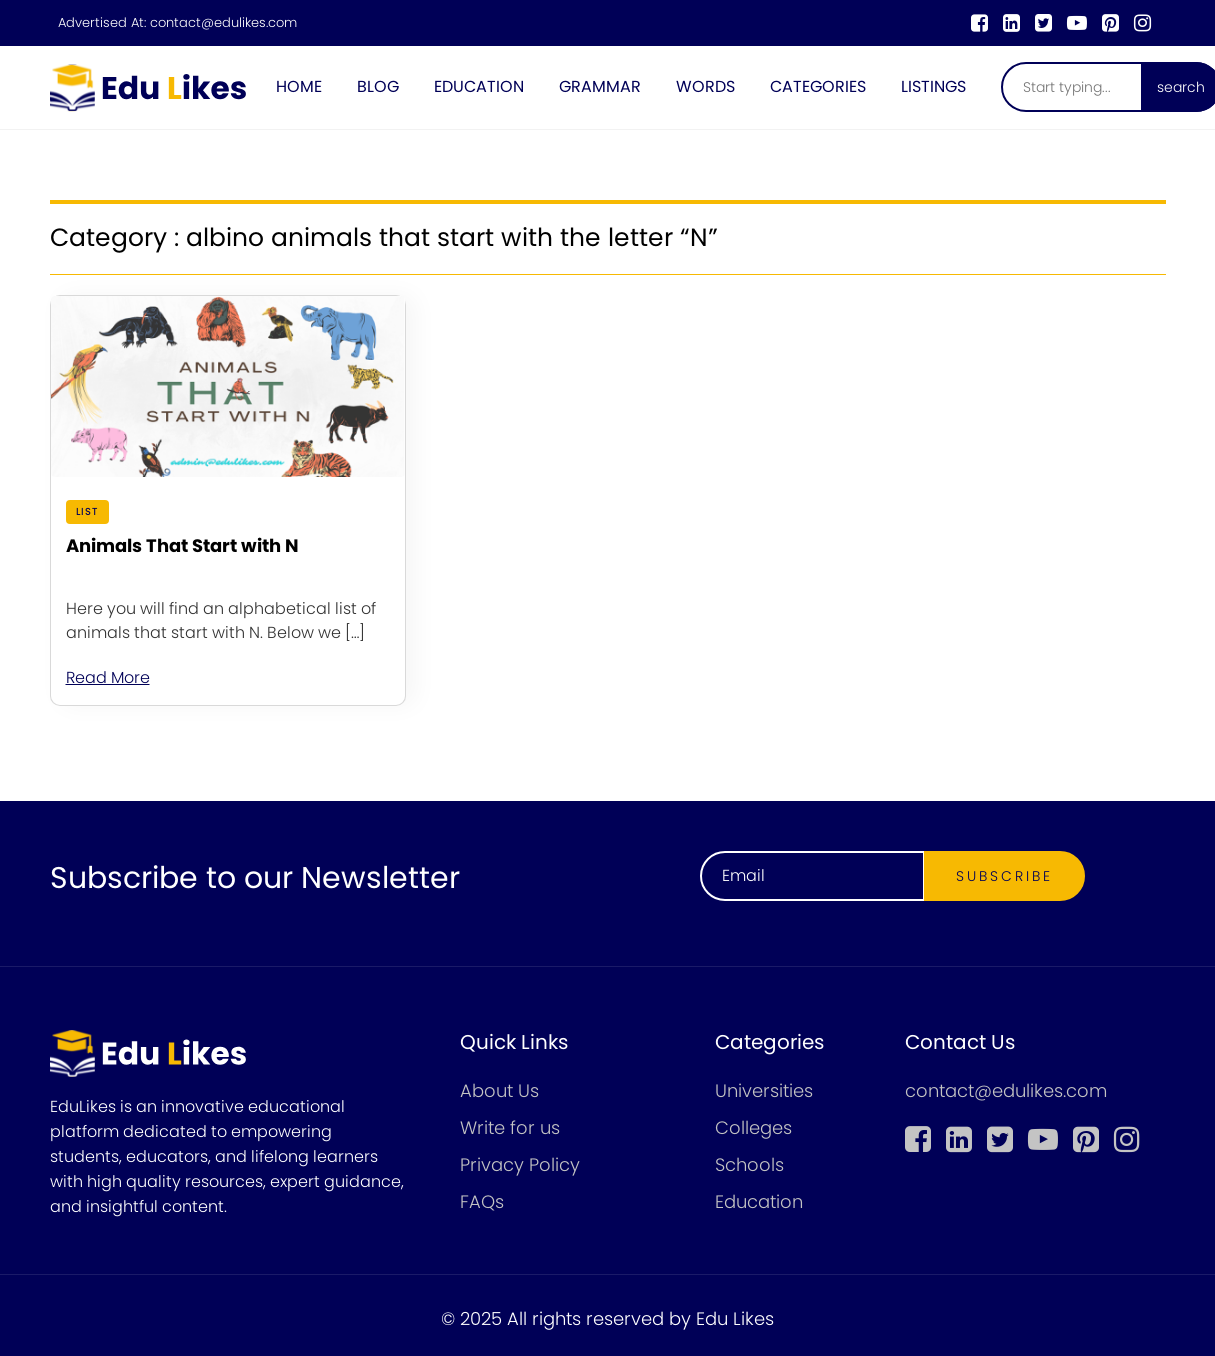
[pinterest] (1110, 23)
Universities (764, 1090)
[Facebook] (979, 23)
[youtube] (1077, 23)
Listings (933, 86)
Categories (818, 86)
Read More (108, 677)
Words (705, 86)
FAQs (482, 1201)
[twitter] (1043, 23)
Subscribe (1004, 876)
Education (479, 86)
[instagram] (1142, 23)
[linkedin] (1011, 23)
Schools (749, 1164)
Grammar (600, 86)
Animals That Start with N (182, 545)
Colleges (753, 1127)
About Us (499, 1090)
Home (299, 86)
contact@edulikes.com (223, 23)
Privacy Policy (520, 1164)
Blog (378, 86)
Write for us (510, 1127)
